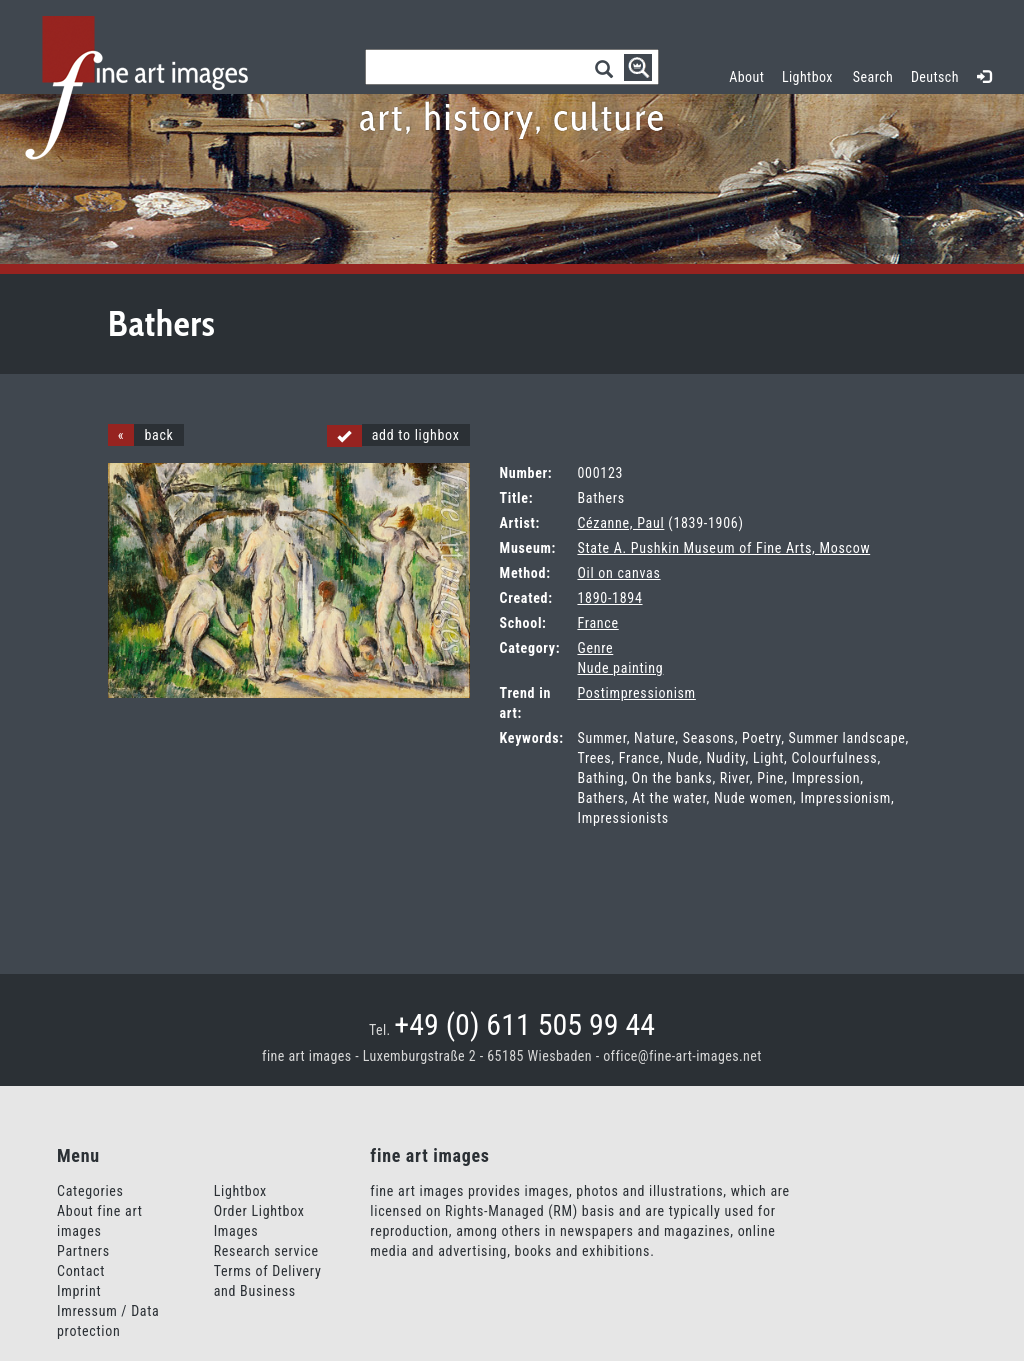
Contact (81, 1271)
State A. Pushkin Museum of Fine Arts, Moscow (723, 548)
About (746, 77)
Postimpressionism (636, 693)
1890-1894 (609, 598)
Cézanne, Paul (620, 523)
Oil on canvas (618, 573)
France (597, 623)
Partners (83, 1251)
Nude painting (620, 668)
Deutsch (935, 77)
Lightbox (812, 74)
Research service (266, 1251)
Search (873, 77)
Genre (595, 648)
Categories (90, 1191)
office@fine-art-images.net (682, 1056)
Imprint (79, 1291)
